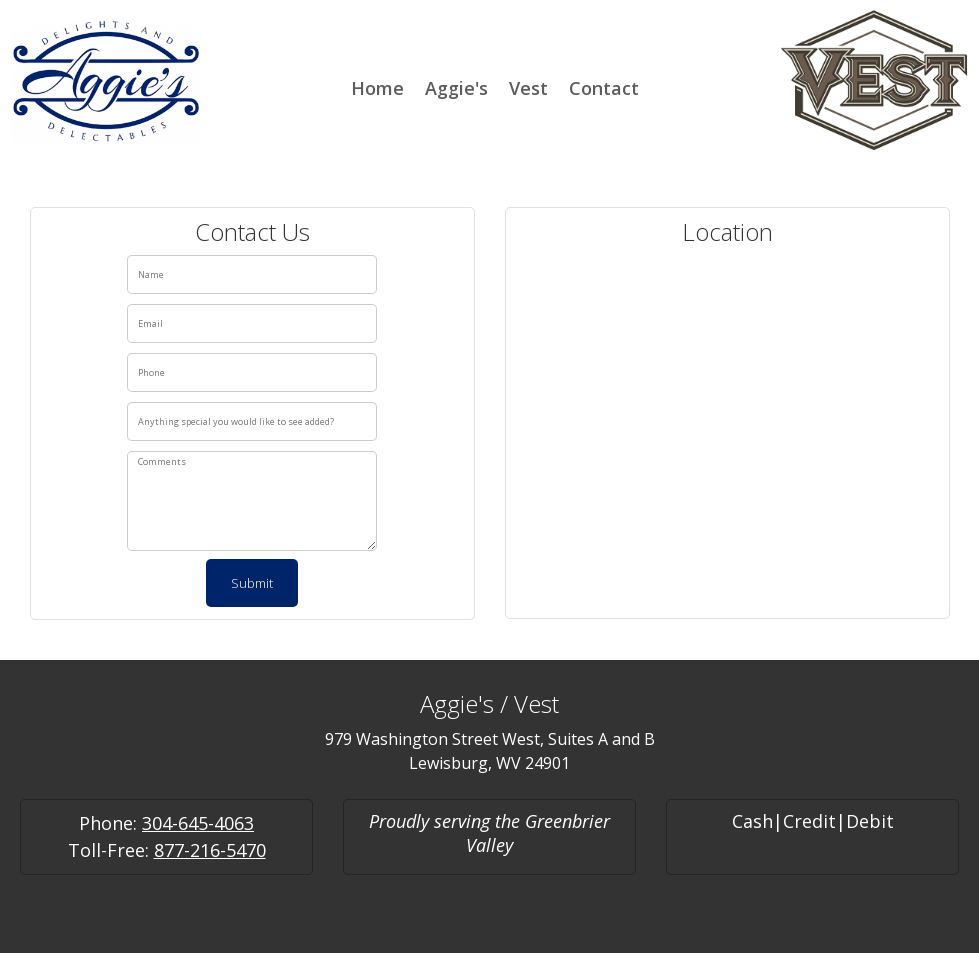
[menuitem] (377, 86)
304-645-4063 (198, 823)
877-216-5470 (210, 850)
